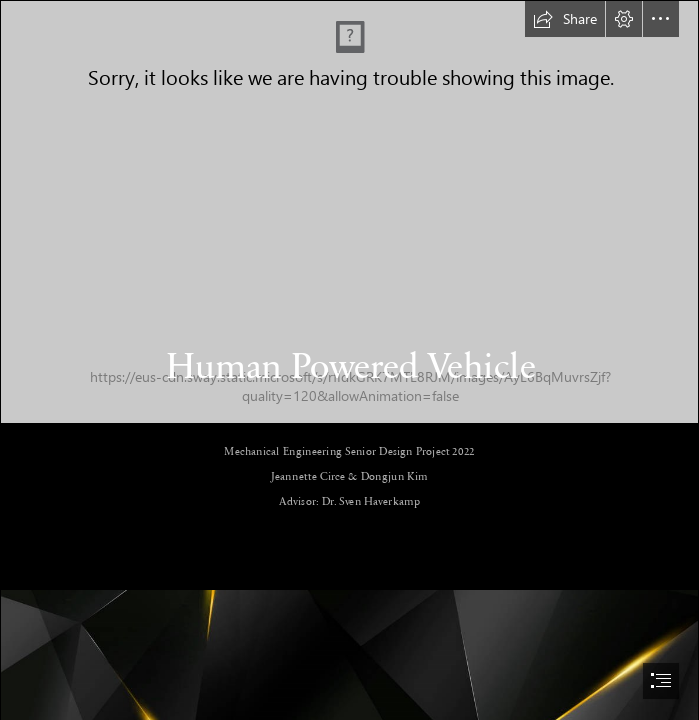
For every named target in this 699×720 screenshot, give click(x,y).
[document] (349, 360)
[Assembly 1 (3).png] (349, 212)
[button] (565, 19)
